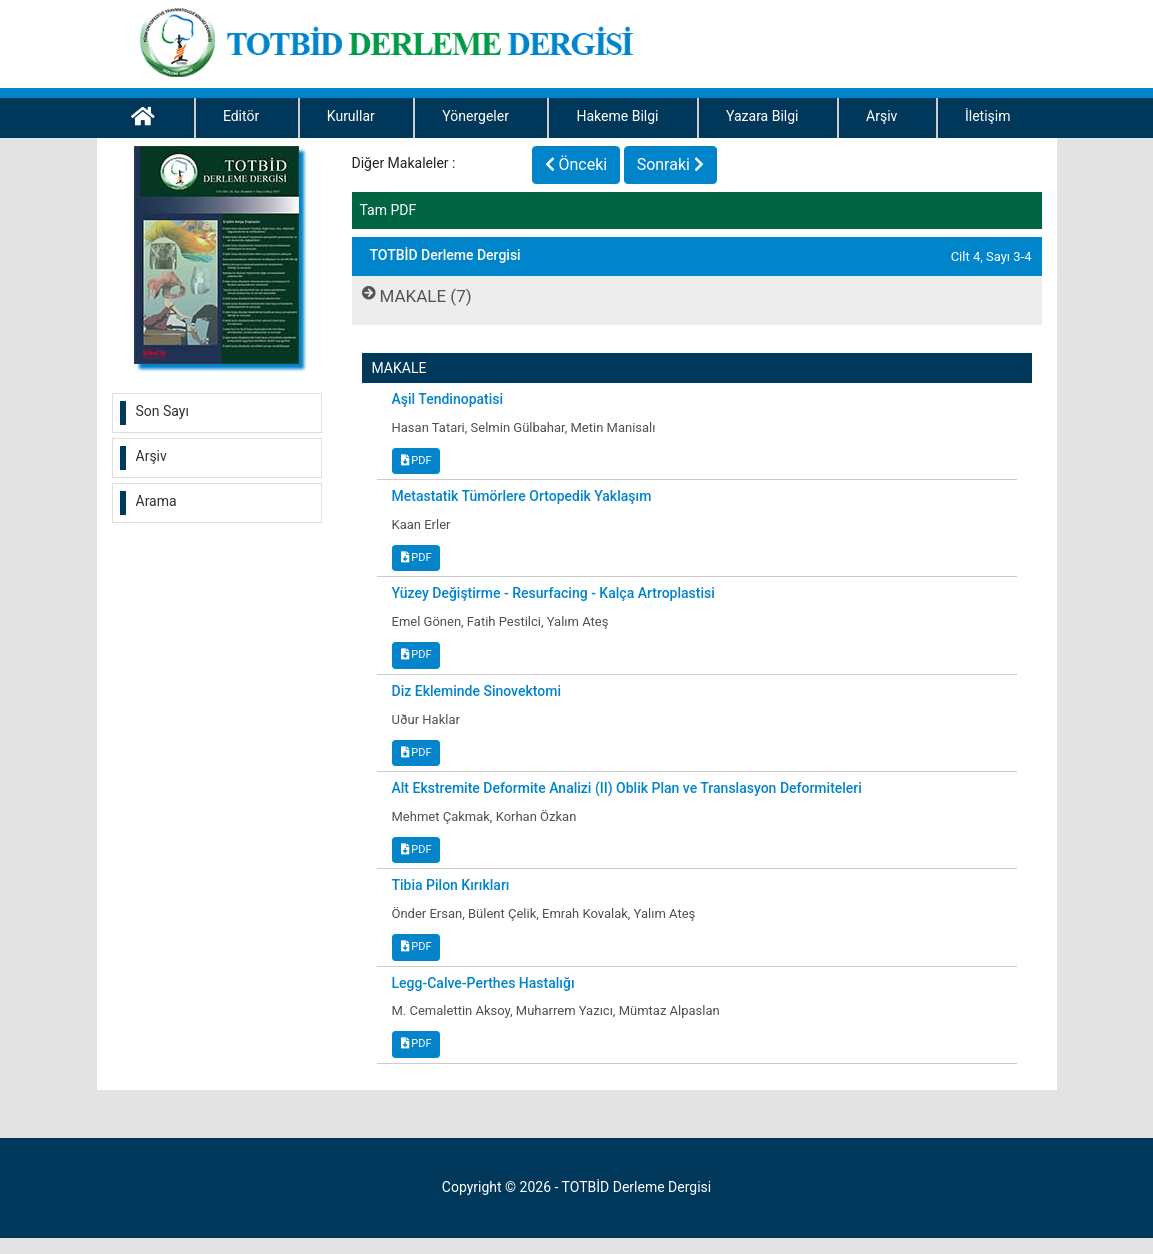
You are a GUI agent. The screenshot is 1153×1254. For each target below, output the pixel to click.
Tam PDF (388, 210)
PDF (416, 460)
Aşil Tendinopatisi (448, 399)
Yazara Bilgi (762, 116)
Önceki (576, 164)
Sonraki (670, 164)
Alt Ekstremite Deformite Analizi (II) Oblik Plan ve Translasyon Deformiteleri (627, 788)
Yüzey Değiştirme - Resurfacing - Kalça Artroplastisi (553, 593)
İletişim (988, 116)
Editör (241, 116)
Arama (156, 501)
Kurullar (351, 116)
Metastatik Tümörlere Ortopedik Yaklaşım (522, 496)
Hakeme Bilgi (618, 116)
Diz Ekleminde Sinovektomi (476, 691)
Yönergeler (475, 116)
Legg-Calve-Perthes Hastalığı (483, 983)
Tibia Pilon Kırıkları (451, 885)
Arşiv (881, 116)
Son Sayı (162, 411)
